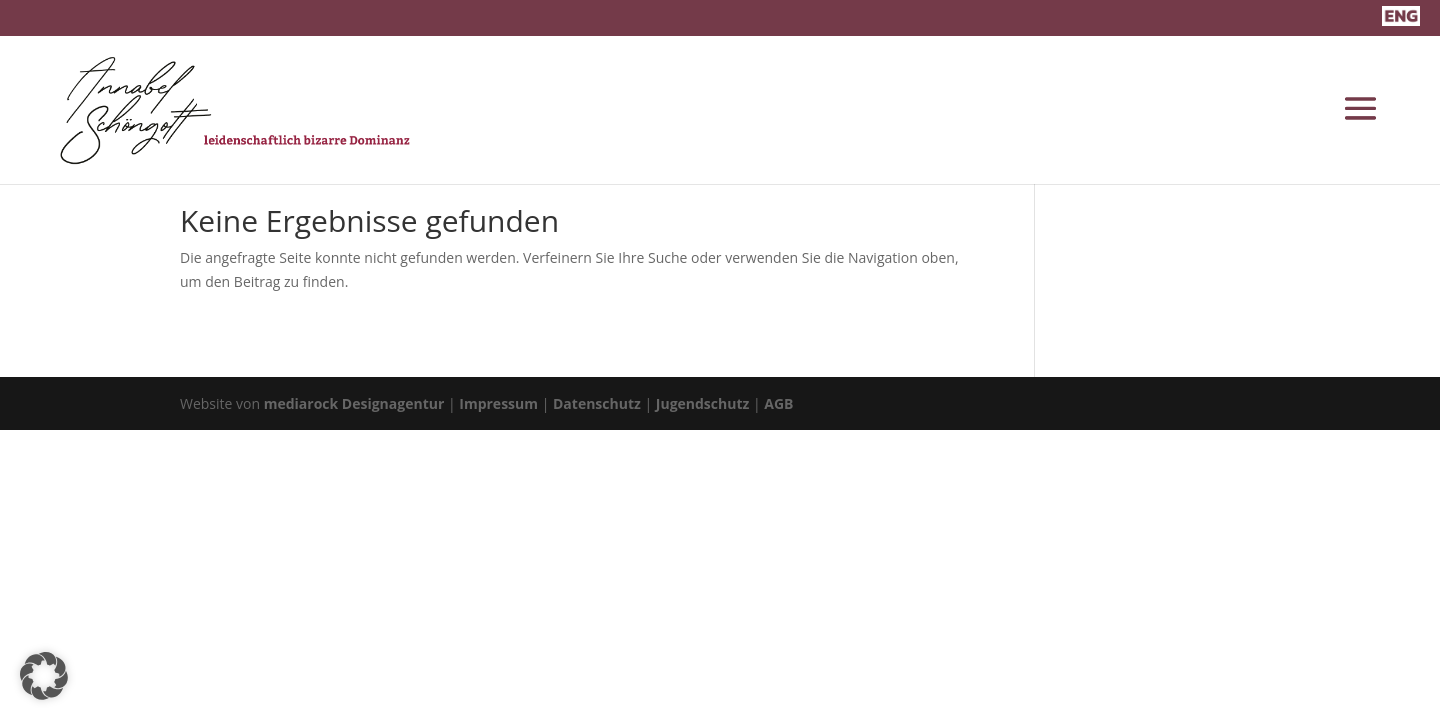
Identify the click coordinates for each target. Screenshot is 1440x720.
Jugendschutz (703, 403)
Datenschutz (597, 403)
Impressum (498, 403)
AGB (778, 403)
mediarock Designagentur (354, 403)
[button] (44, 676)
